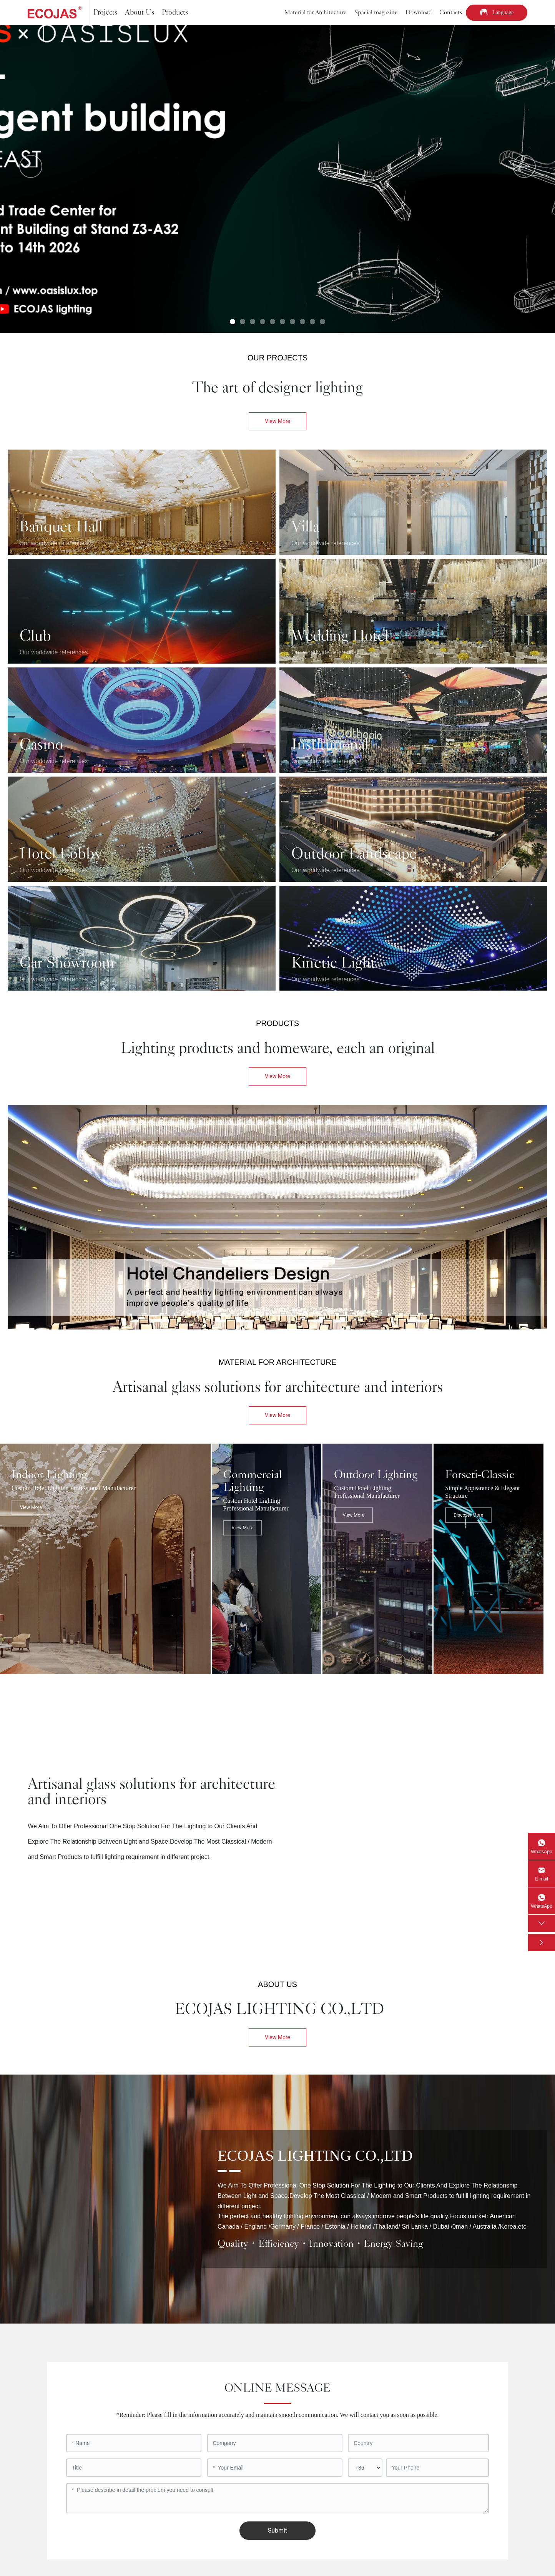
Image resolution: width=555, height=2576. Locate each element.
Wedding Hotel (340, 636)
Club (35, 636)
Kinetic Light (333, 963)
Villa (305, 526)
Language (502, 12)
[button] (232, 321)
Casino (41, 744)
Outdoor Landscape (354, 853)
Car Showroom (67, 963)
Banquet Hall (61, 526)
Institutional (330, 744)
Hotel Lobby (61, 853)
